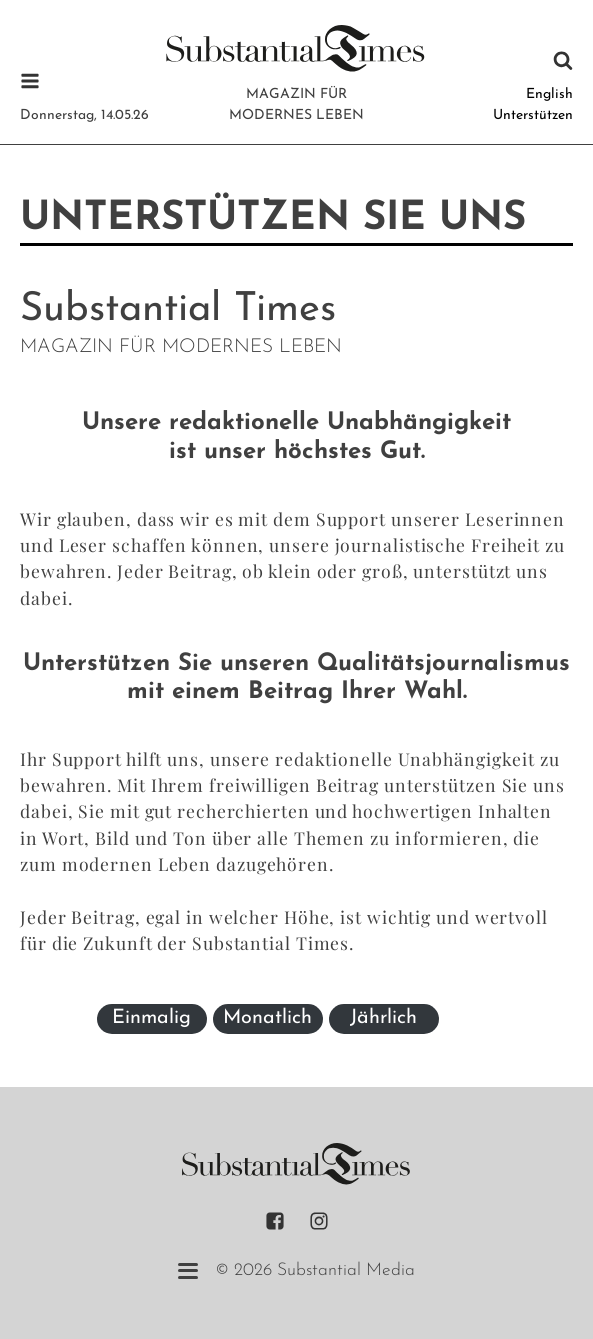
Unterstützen (533, 115)
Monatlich (267, 1018)
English (549, 94)
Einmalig (151, 1018)
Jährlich (383, 1018)
